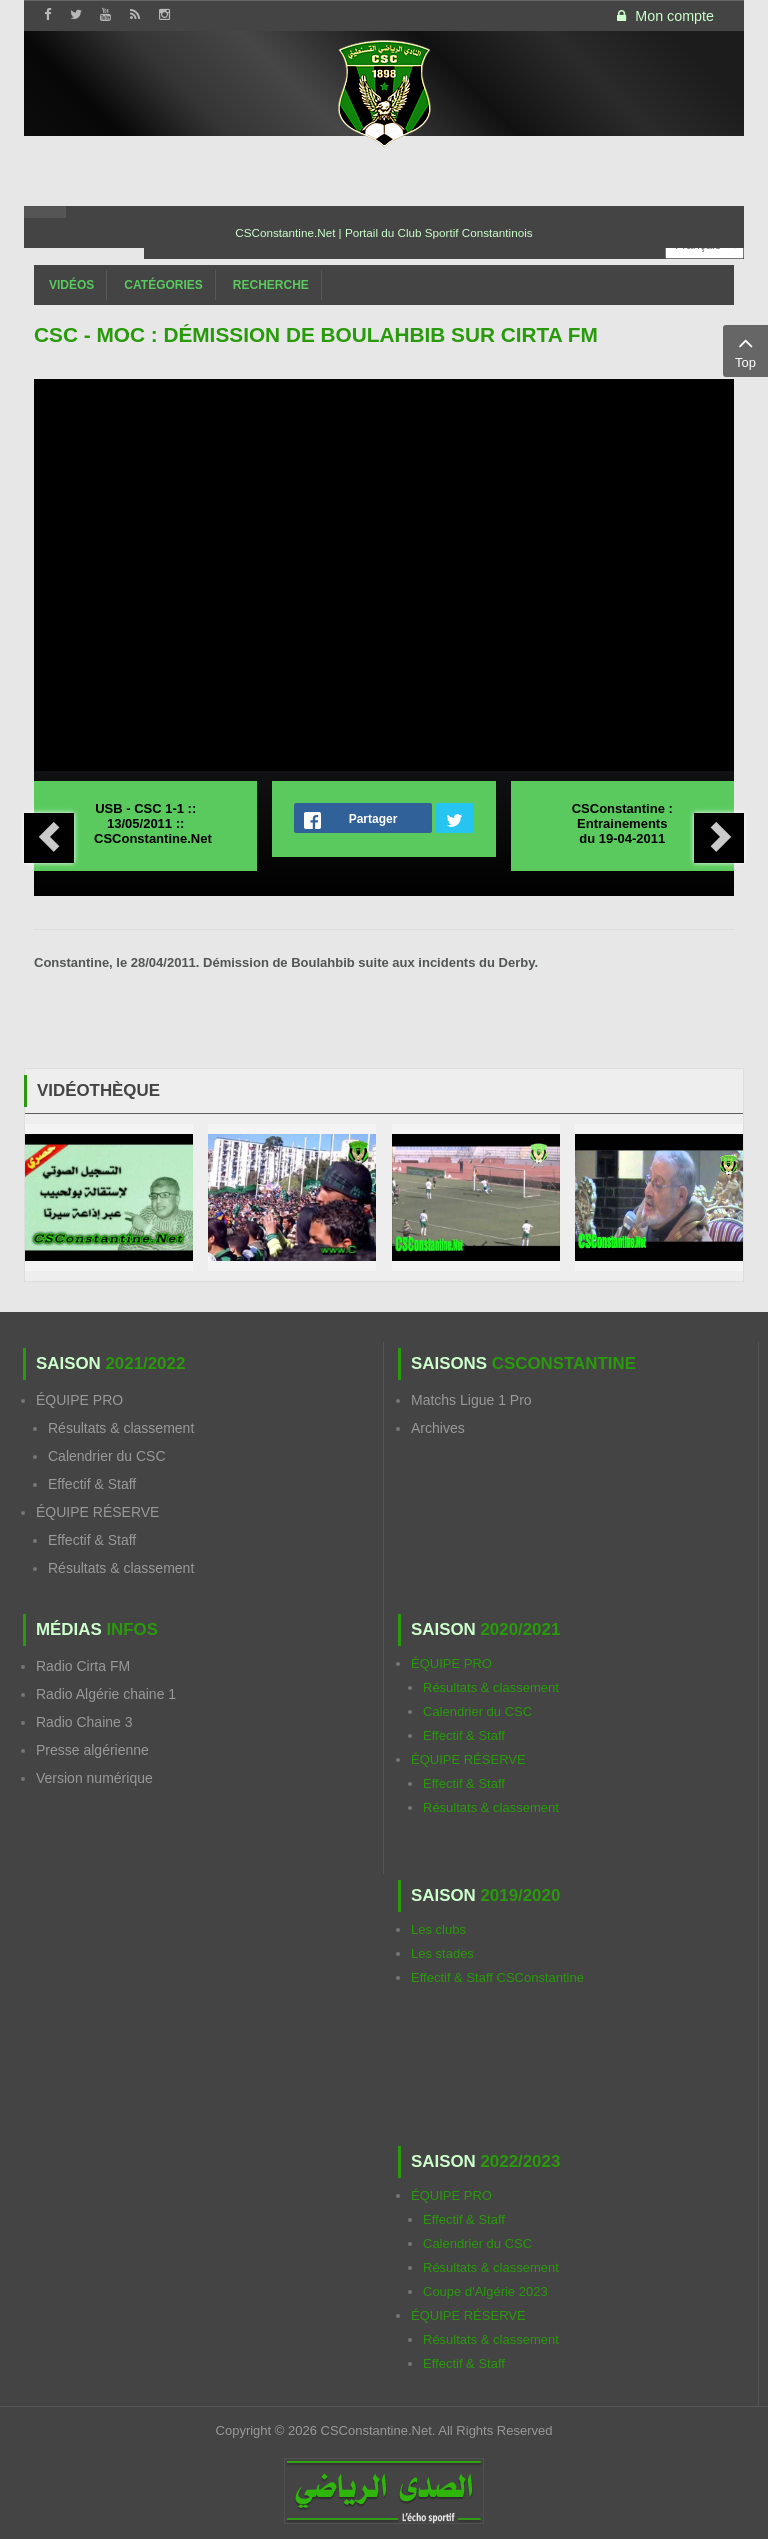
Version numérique (94, 1778)
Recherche (271, 285)
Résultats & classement (121, 1428)
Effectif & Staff (92, 1484)
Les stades (442, 1953)
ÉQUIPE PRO (79, 1400)
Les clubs (438, 1929)
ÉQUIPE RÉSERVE (97, 1512)
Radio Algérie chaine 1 (106, 1694)
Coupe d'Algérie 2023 (485, 2291)
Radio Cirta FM (83, 1666)
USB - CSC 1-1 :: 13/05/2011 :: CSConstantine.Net (153, 823)
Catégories (163, 285)
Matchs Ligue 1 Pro (471, 1400)
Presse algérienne (92, 1750)
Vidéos (71, 285)
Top (745, 350)
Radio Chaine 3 (84, 1722)
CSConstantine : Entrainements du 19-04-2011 (622, 823)
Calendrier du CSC (107, 1456)
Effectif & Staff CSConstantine (497, 1977)
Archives (438, 1428)
